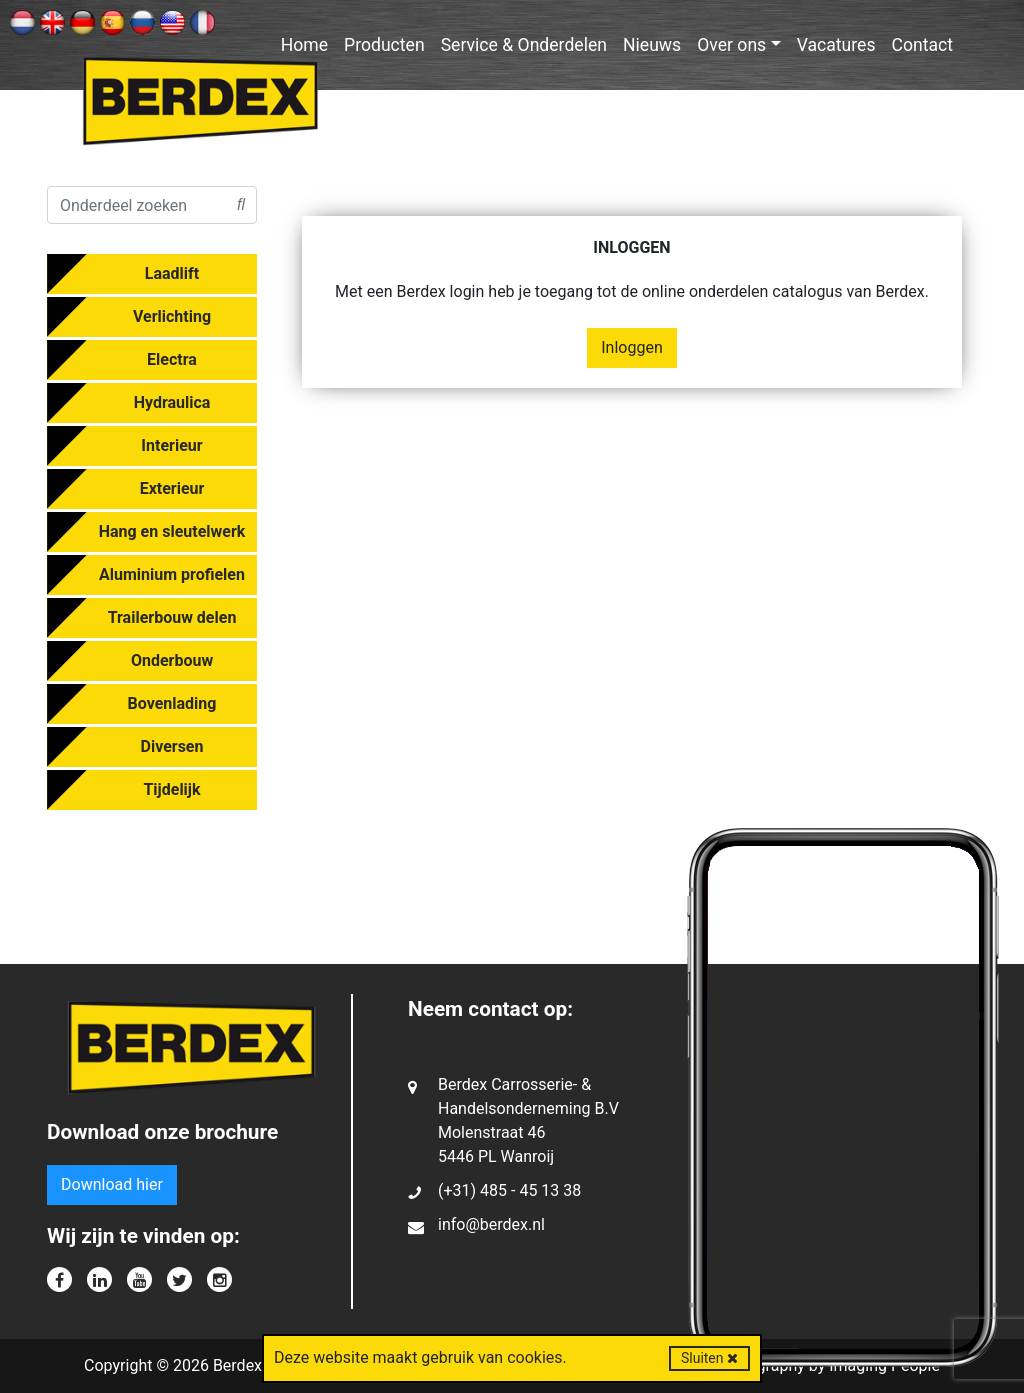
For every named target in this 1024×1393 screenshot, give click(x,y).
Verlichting (172, 316)
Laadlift (172, 273)
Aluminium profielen (172, 574)
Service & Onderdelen (524, 45)
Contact (923, 45)
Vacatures (836, 45)
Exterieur (172, 488)
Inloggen (632, 347)
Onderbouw (172, 660)
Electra (172, 359)
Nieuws (652, 45)
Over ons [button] (731, 45)
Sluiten (709, 1358)
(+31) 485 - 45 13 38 (509, 1190)
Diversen (172, 746)
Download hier (112, 1184)
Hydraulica (172, 402)
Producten (384, 45)
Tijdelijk (171, 789)
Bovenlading (172, 703)
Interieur (171, 445)
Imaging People (884, 1365)
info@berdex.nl (491, 1224)
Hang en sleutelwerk (172, 531)
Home (304, 45)
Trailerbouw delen (172, 617)
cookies (534, 1357)
